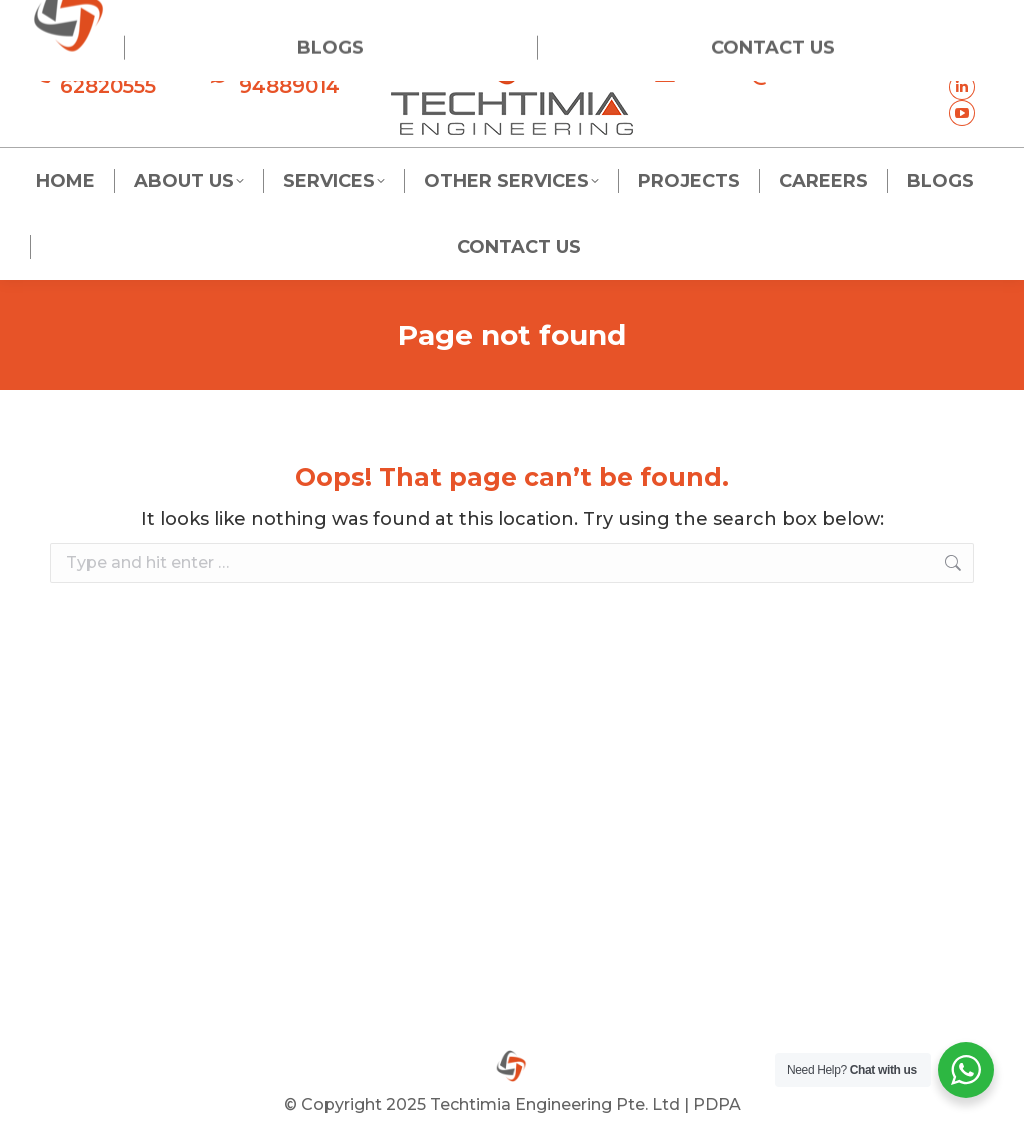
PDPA (717, 1104)
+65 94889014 (274, 74)
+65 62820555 (93, 74)
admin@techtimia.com (789, 74)
